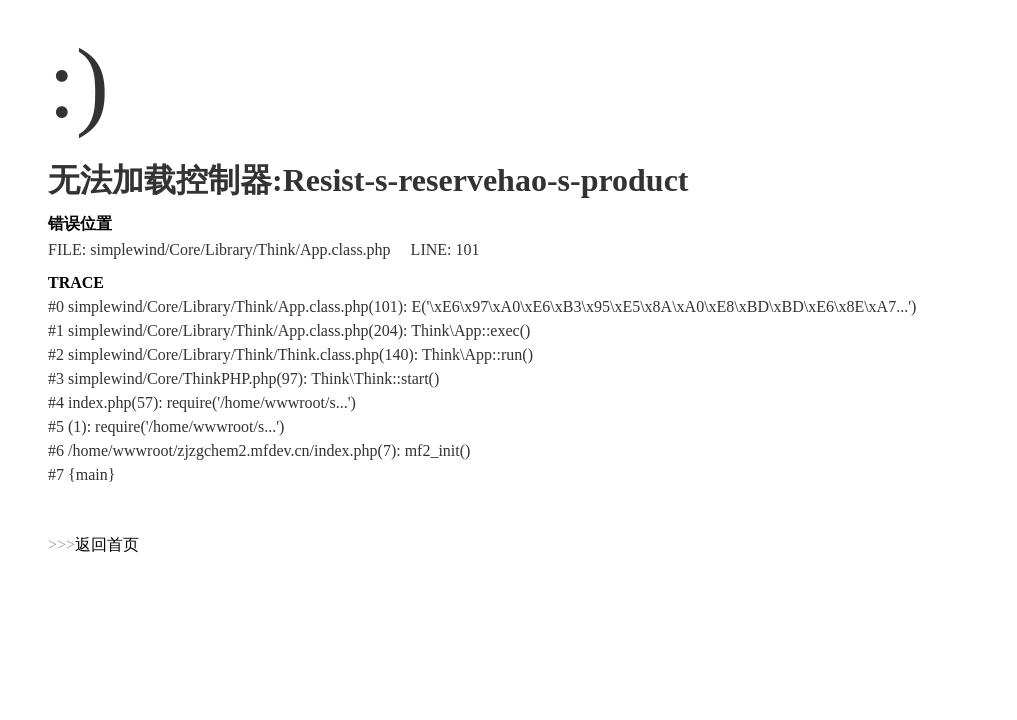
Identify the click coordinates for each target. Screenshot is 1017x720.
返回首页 (107, 544)
